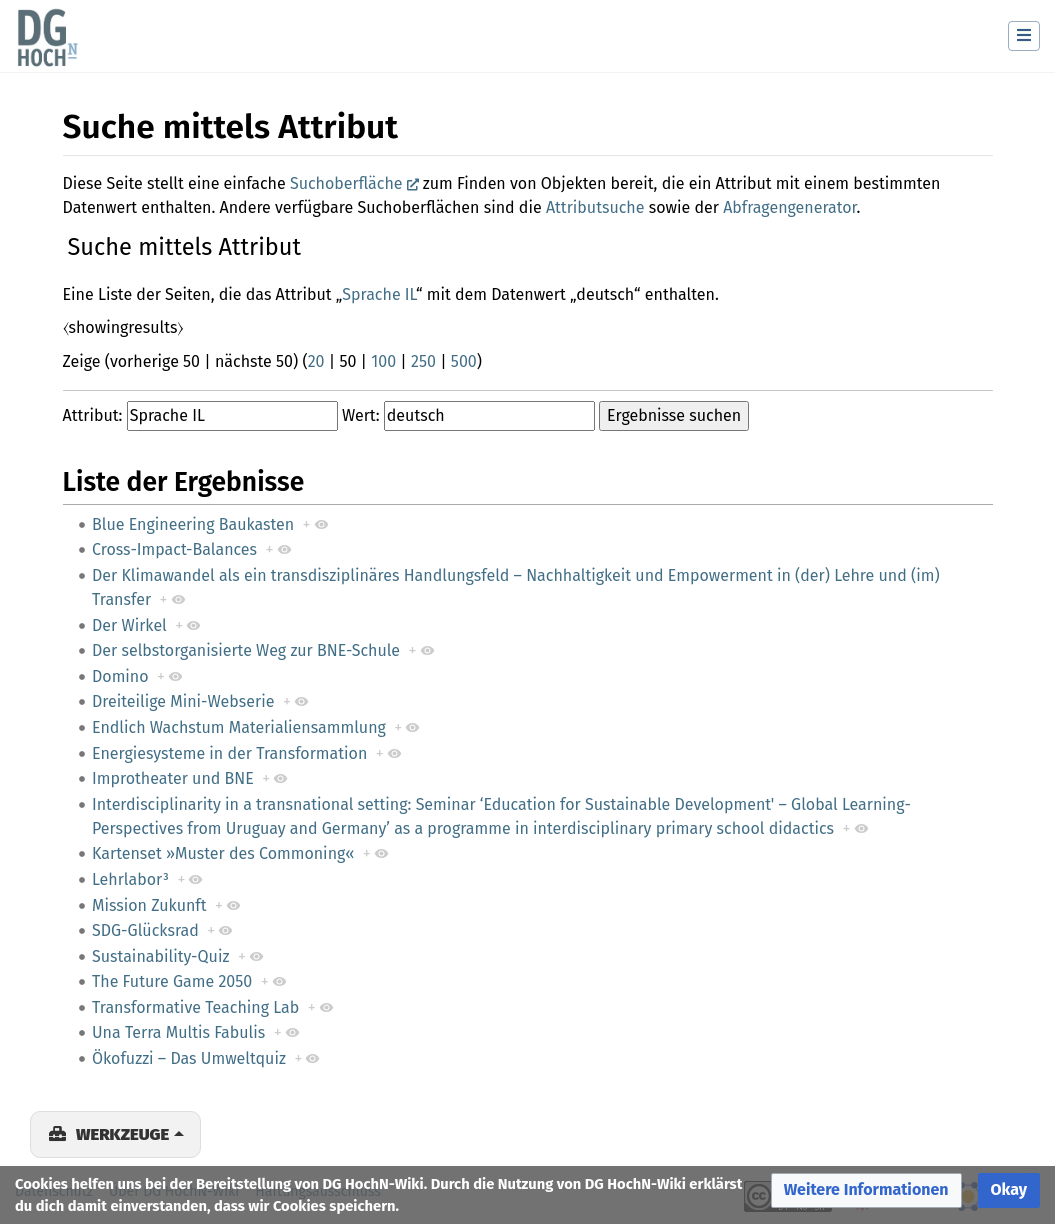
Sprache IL (379, 294)
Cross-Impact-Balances (174, 549)
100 (383, 361)
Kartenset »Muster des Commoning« (223, 853)
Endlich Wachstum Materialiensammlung (239, 727)
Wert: (361, 415)
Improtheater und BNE (173, 778)
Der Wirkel (129, 625)
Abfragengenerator (789, 207)
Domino (120, 676)
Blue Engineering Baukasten (193, 524)
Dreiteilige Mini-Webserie (183, 701)
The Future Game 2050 (172, 981)
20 (316, 361)
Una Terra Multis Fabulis (178, 1032)
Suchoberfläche (346, 183)
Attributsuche (595, 207)
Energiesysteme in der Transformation (229, 753)
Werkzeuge (122, 1134)
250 (423, 361)
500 (464, 361)
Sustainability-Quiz (160, 956)
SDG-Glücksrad (145, 930)
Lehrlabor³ (130, 879)
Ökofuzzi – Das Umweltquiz (189, 1058)
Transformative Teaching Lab (195, 1007)
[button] (866, 1190)
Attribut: (93, 415)
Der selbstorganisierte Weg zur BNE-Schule (246, 650)
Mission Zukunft (149, 905)
